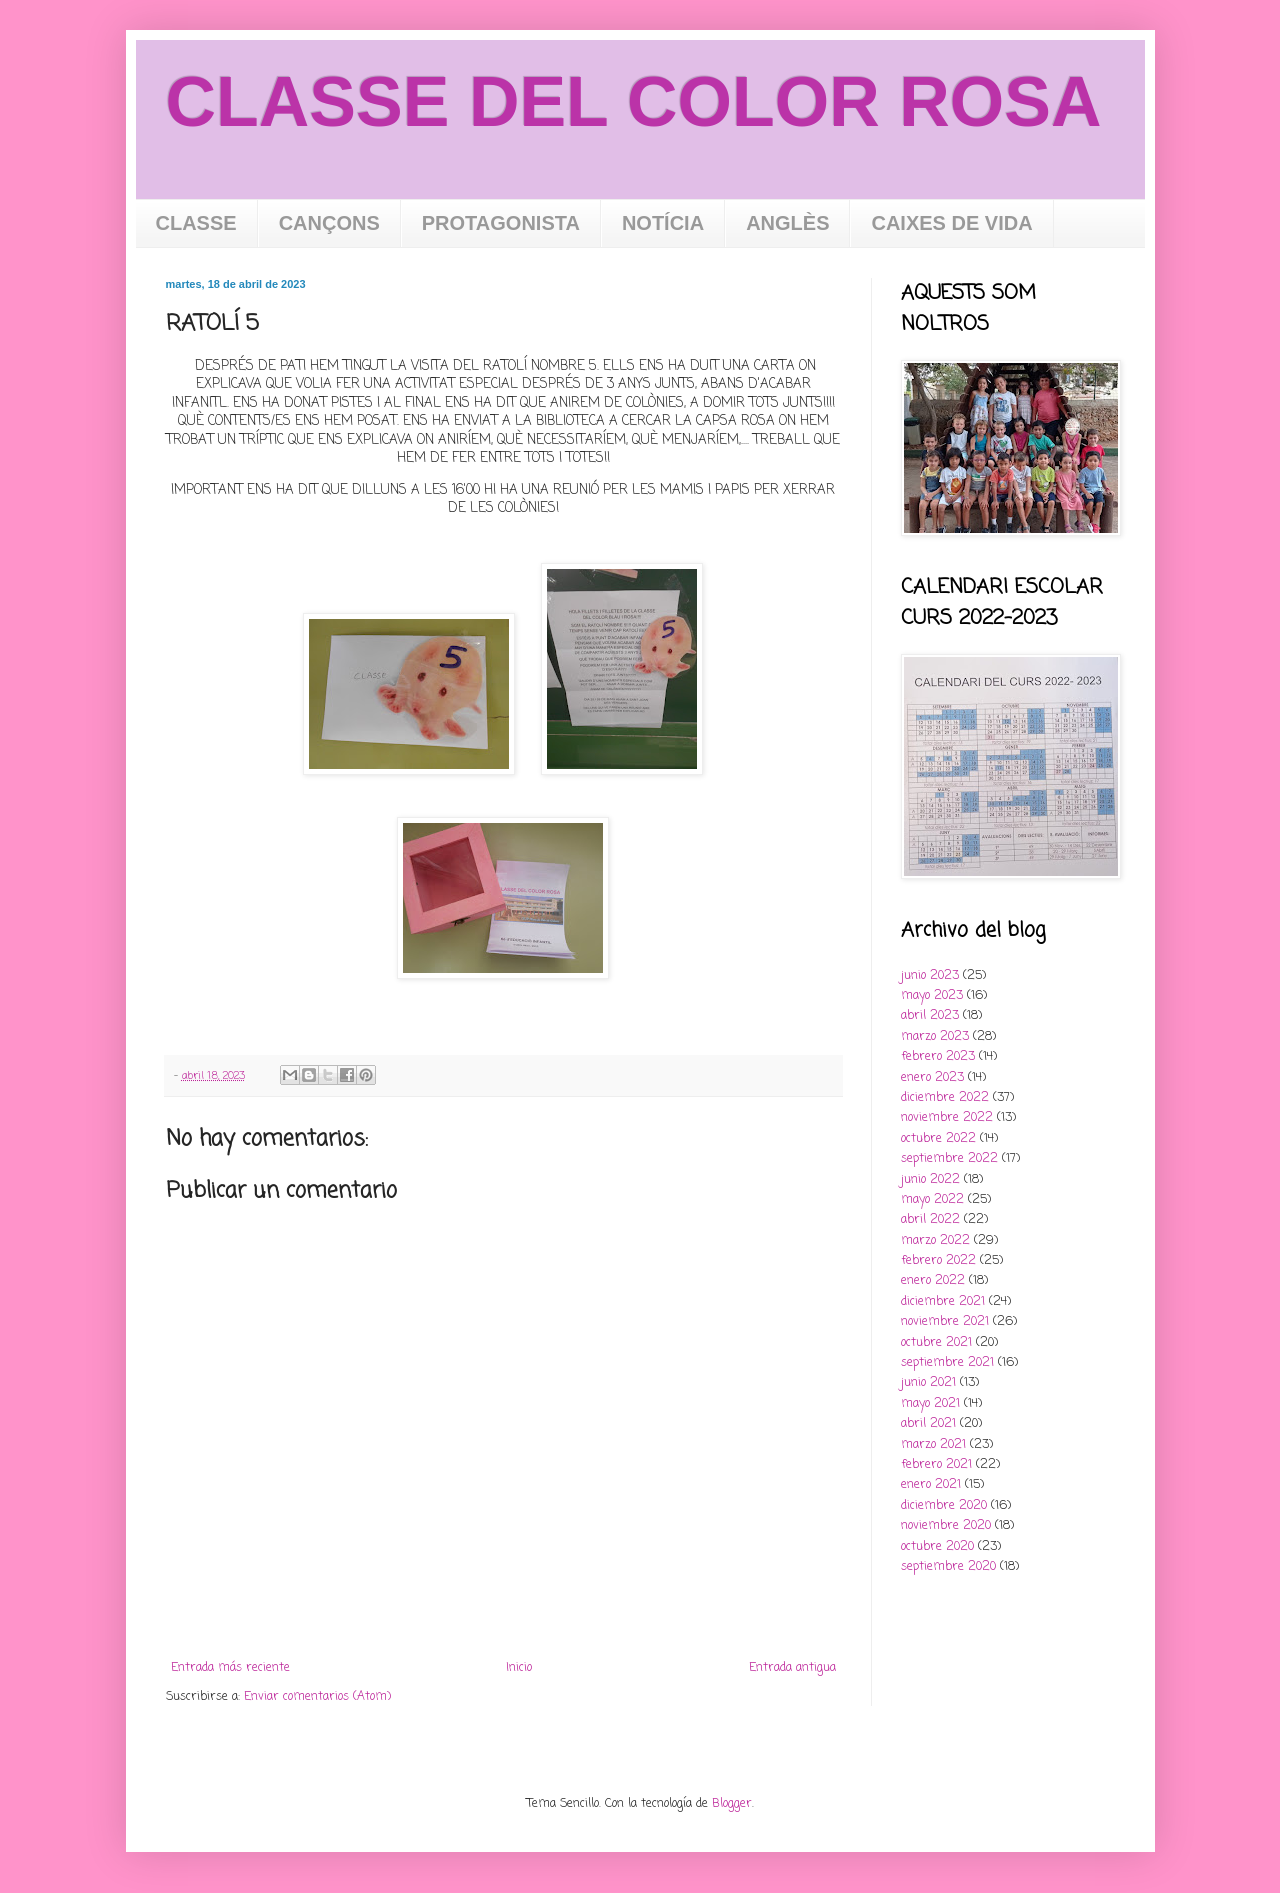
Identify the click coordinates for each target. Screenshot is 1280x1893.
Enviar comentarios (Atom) (317, 1697)
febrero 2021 (936, 1465)
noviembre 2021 (945, 1322)
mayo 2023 (932, 996)
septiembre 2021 (947, 1363)
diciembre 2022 (945, 1098)
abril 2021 (928, 1424)
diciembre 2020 (944, 1506)
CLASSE (196, 223)
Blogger (732, 1804)
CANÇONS (329, 223)
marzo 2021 (933, 1445)
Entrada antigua (792, 1668)
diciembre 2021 (943, 1302)
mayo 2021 (930, 1404)
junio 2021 (928, 1383)
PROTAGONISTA (501, 223)
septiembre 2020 (948, 1567)
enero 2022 (933, 1281)
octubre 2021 (936, 1343)
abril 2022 (930, 1220)
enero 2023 (932, 1078)
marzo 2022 (935, 1241)
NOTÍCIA (663, 223)
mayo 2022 (932, 1200)
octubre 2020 (937, 1547)
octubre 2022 (938, 1139)
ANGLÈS (787, 223)
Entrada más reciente (230, 1668)
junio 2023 (930, 976)
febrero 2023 (938, 1057)
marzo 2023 (935, 1037)
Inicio (519, 1668)
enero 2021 (931, 1485)
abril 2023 (930, 1016)
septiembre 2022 (949, 1159)
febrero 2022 (938, 1261)
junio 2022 (930, 1180)
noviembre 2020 (946, 1526)
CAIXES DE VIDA (951, 223)
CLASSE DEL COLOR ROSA (634, 102)
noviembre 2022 (947, 1118)
